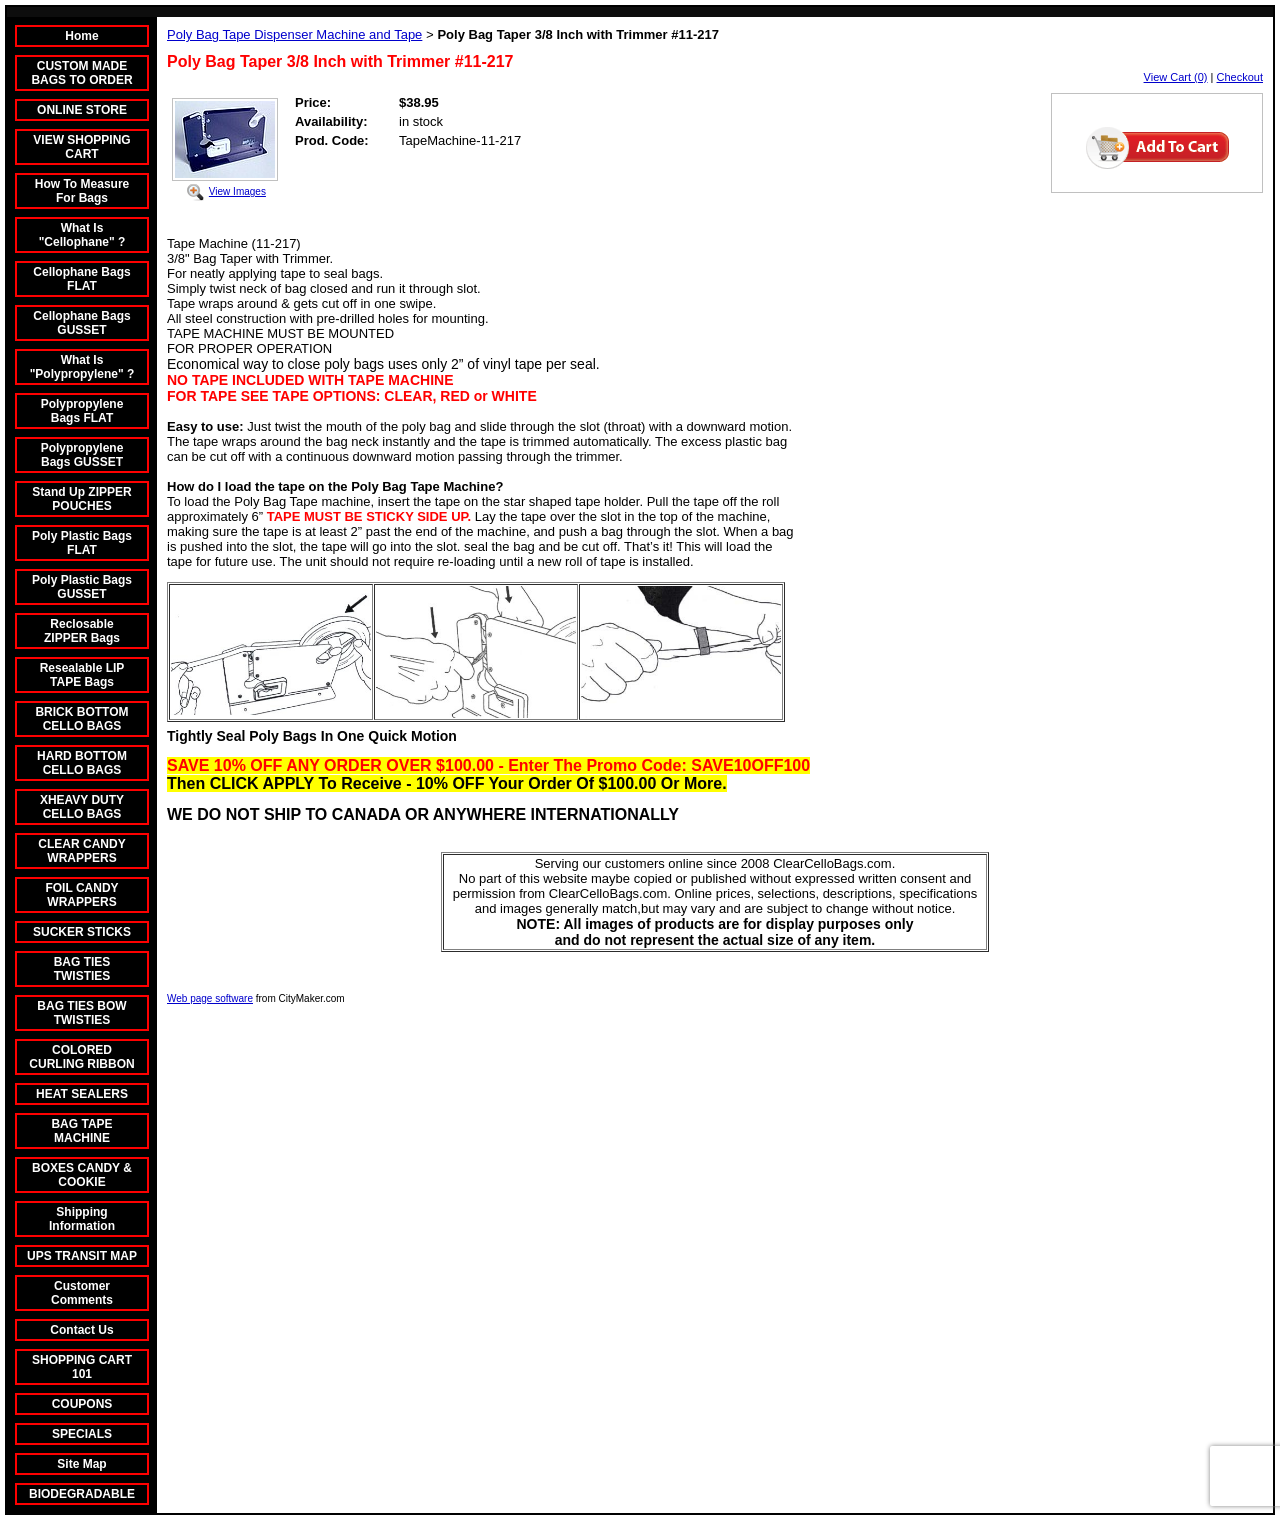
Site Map (81, 1464)
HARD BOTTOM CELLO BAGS (82, 763)
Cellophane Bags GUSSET (81, 323)
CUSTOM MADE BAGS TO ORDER (81, 73)
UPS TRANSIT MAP (82, 1256)
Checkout (1240, 77)
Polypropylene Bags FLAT (82, 411)
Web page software (210, 998)
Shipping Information (82, 1219)
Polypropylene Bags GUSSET (82, 455)
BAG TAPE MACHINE (81, 1131)
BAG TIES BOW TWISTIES (81, 1013)
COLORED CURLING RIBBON (81, 1057)
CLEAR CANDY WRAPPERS (81, 851)
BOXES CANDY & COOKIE (82, 1175)
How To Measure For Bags (82, 191)
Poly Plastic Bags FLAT (82, 543)
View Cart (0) (1176, 77)
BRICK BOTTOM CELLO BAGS (81, 719)
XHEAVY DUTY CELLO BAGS (82, 807)
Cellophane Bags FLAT (81, 279)
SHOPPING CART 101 (82, 1367)
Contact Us (81, 1330)
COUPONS (82, 1404)
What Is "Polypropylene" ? (82, 367)
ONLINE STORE (82, 110)
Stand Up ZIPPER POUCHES (81, 499)
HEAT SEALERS (82, 1094)
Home (81, 36)
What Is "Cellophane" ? (82, 235)
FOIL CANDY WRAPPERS (81, 895)
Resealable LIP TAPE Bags (82, 675)
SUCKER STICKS (82, 932)
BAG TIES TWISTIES (82, 969)
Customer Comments (82, 1293)
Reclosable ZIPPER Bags (82, 631)
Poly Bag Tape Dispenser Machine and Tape (294, 34)
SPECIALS (82, 1434)
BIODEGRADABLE (82, 1494)
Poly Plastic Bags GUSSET (82, 587)
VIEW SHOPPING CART (81, 147)
